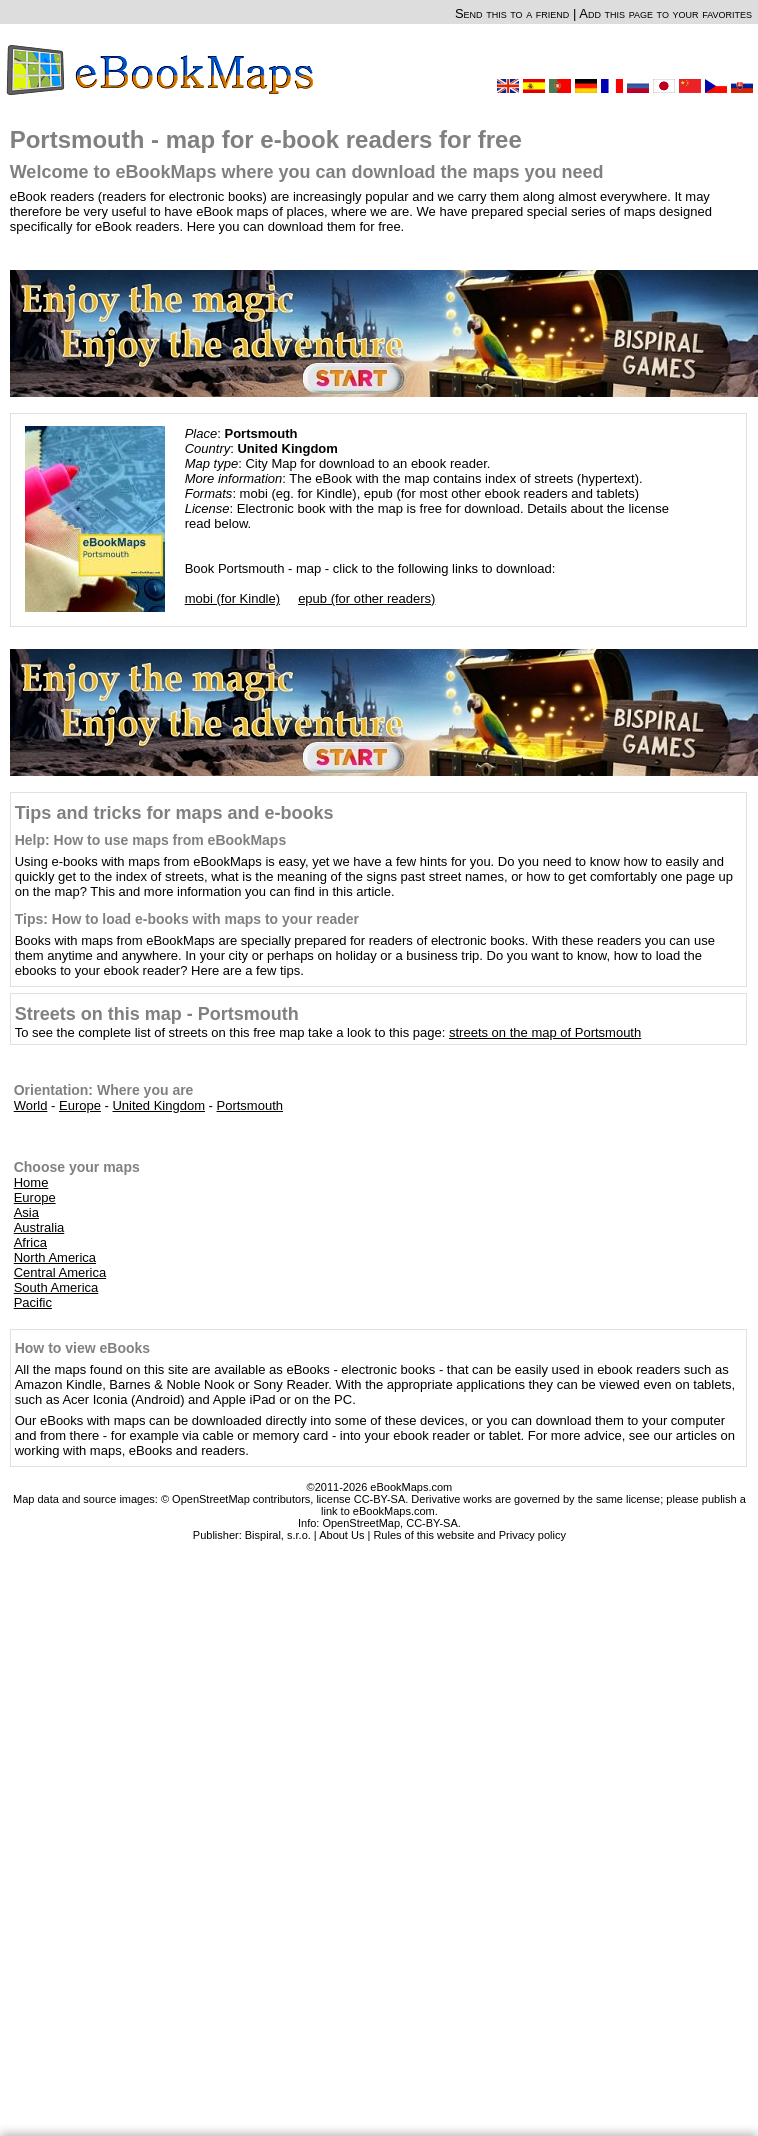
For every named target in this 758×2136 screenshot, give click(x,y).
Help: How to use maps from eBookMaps (150, 840)
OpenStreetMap (361, 1523)
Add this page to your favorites (665, 13)
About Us (341, 1535)
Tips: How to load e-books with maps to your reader (187, 919)
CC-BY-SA (432, 1523)
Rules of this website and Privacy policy (469, 1535)
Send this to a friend (512, 13)
